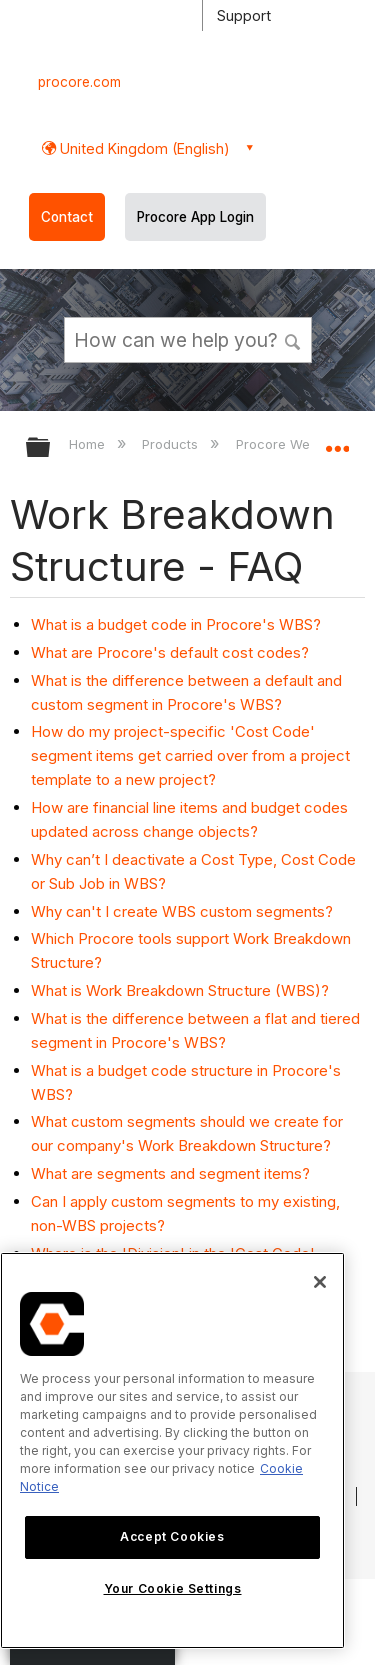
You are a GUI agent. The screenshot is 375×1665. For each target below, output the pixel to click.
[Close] (320, 1282)
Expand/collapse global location (337, 441)
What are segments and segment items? (170, 1173)
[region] (172, 1450)
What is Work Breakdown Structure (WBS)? (180, 990)
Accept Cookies (172, 1536)
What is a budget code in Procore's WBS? (176, 624)
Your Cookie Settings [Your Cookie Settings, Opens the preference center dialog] (173, 1588)
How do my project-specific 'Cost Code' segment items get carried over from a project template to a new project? (190, 755)
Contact (67, 217)
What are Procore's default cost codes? (170, 652)
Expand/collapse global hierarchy (51, 448)
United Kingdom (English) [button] (143, 148)
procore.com (79, 82)
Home (89, 444)
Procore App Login (195, 217)
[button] (293, 339)
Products (172, 444)
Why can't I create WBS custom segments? (182, 911)
